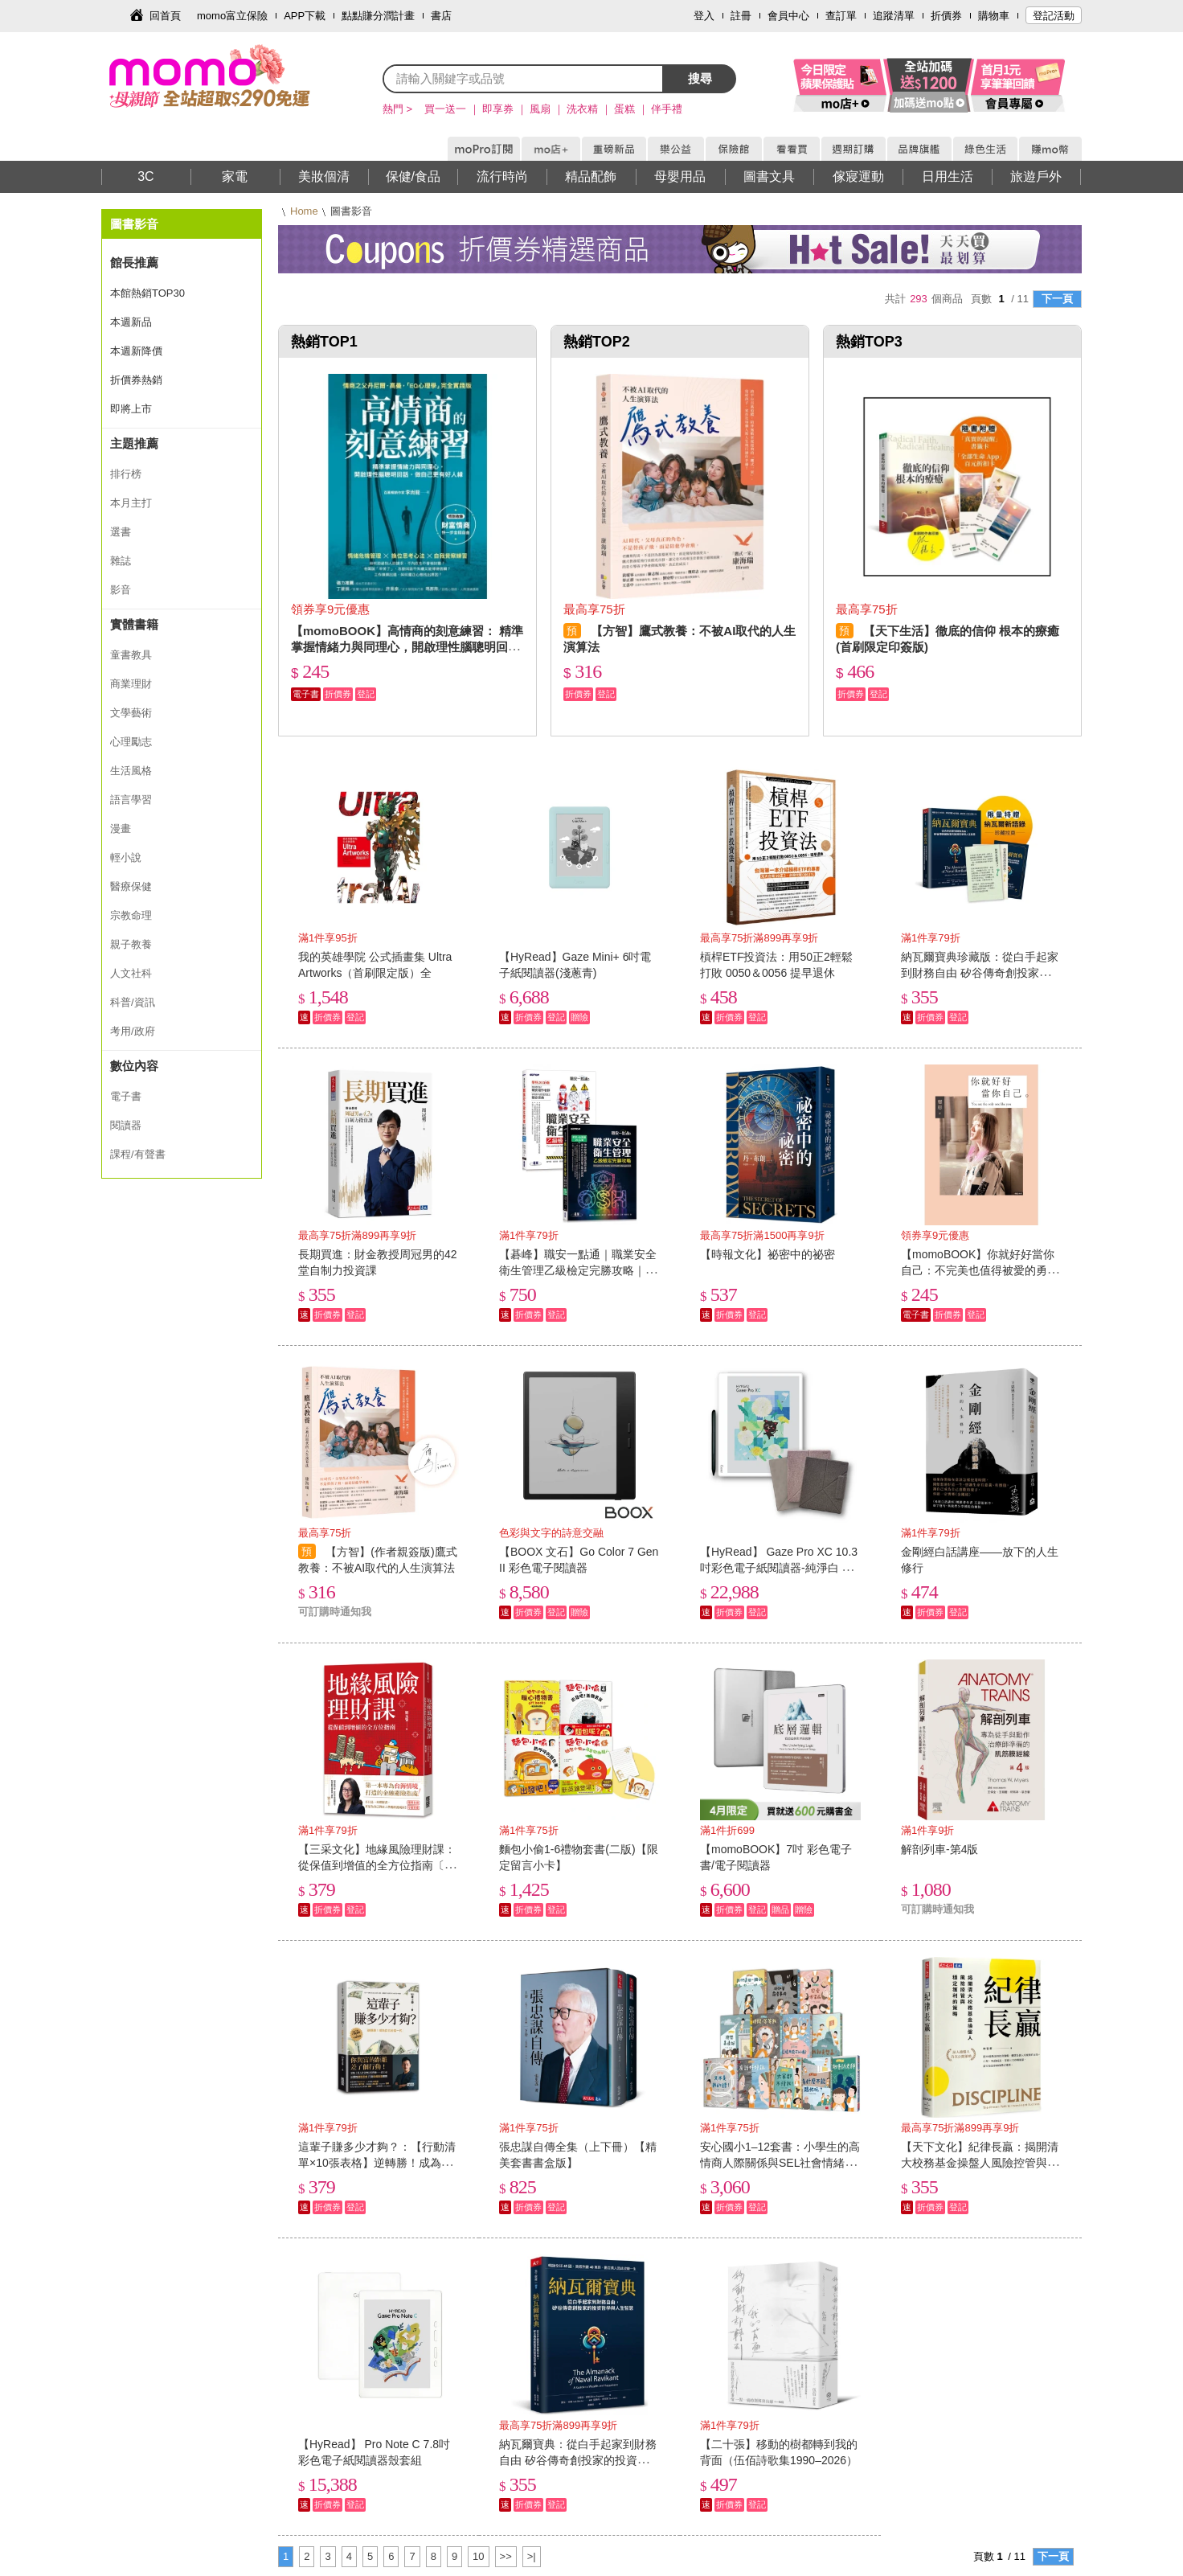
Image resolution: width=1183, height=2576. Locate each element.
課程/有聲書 (138, 1154)
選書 (120, 532)
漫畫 (120, 828)
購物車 (993, 16)
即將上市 (131, 409)
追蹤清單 (894, 16)
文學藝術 (131, 713)
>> (506, 2556)
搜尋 (700, 78)
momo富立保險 (232, 16)
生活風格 (131, 771)
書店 (441, 16)
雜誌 (120, 561)
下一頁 (1057, 299)
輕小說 (125, 857)
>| (531, 2556)
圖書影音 (134, 224)
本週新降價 (136, 351)
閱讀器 (125, 1125)
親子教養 (131, 944)
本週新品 (131, 322)
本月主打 (131, 503)
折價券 (946, 16)
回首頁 (165, 16)
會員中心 (788, 16)
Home (304, 211)
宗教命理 (131, 915)
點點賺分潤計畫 (378, 16)
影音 (120, 590)
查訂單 (841, 16)
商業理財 (131, 684)
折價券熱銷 (136, 380)
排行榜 (125, 474)
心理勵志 (131, 742)
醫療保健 (131, 886)
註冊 (741, 16)
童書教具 (131, 655)
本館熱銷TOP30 (147, 293)
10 (478, 2556)
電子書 (125, 1096)
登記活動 (1054, 16)
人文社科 (131, 973)
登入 (704, 16)
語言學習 (131, 800)
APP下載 (304, 16)
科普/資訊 (132, 1002)
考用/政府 (132, 1031)
